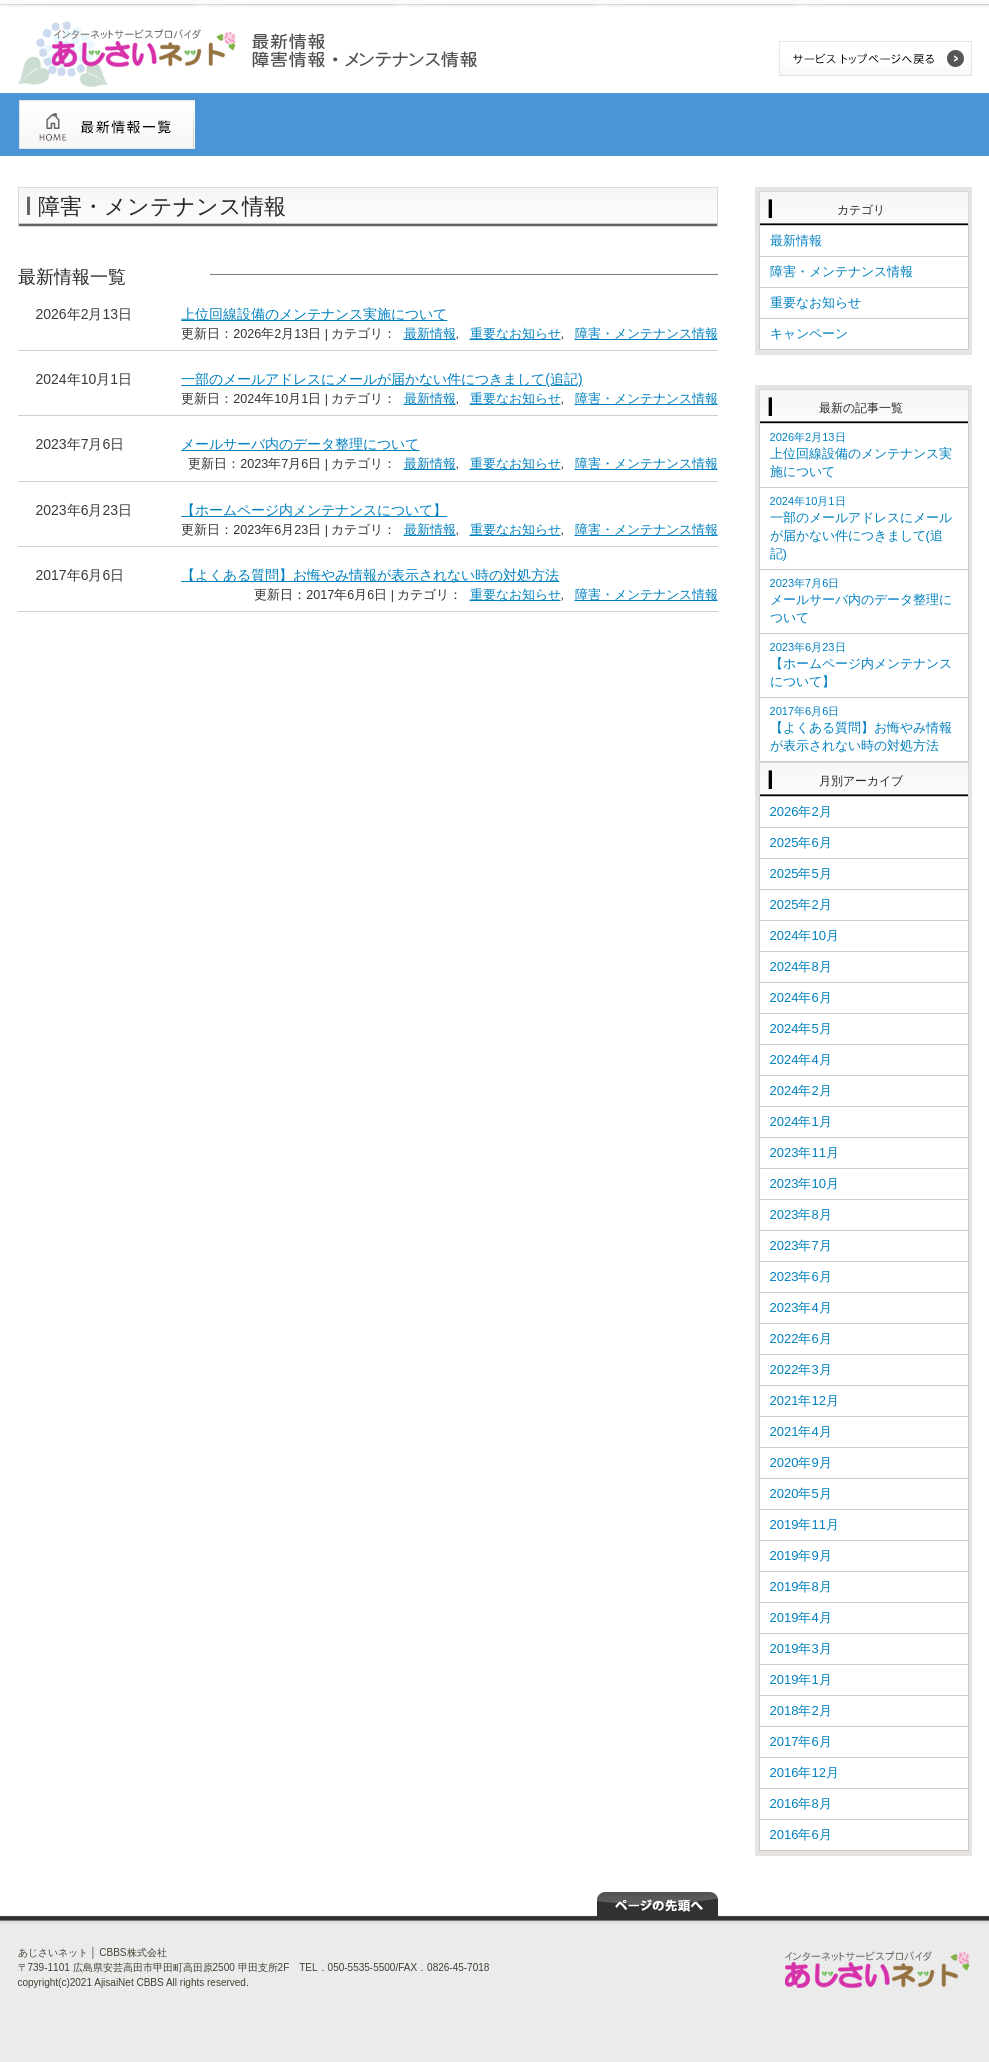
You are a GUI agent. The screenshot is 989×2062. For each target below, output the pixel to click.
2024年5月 (801, 1028)
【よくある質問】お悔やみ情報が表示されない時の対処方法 (370, 575)
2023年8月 (801, 1214)
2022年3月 (801, 1369)
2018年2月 (801, 1710)
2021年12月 (804, 1400)
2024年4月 (801, 1059)
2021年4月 (801, 1431)
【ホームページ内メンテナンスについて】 (314, 510)
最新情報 (430, 334)
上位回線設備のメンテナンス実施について (314, 314)
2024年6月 (801, 997)
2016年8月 (801, 1803)
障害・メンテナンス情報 (646, 334)
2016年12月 (804, 1772)
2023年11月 (804, 1152)
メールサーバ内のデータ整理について (300, 444)
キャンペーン (809, 333)
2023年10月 (804, 1183)
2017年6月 (801, 1741)
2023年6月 (801, 1276)
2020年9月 (801, 1462)
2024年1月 (801, 1121)
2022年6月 (801, 1338)
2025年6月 (801, 842)
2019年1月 (801, 1679)
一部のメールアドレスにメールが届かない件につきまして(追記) (381, 379)
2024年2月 (801, 1090)
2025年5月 (801, 873)
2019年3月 (801, 1648)
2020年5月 (801, 1493)
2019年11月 (804, 1524)
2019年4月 (801, 1617)
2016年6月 (801, 1834)
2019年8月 (801, 1586)
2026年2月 (801, 811)
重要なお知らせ (515, 334)
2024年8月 (801, 966)
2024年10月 (804, 935)
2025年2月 (801, 904)
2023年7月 (801, 1245)
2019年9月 (801, 1555)
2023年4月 (801, 1307)
